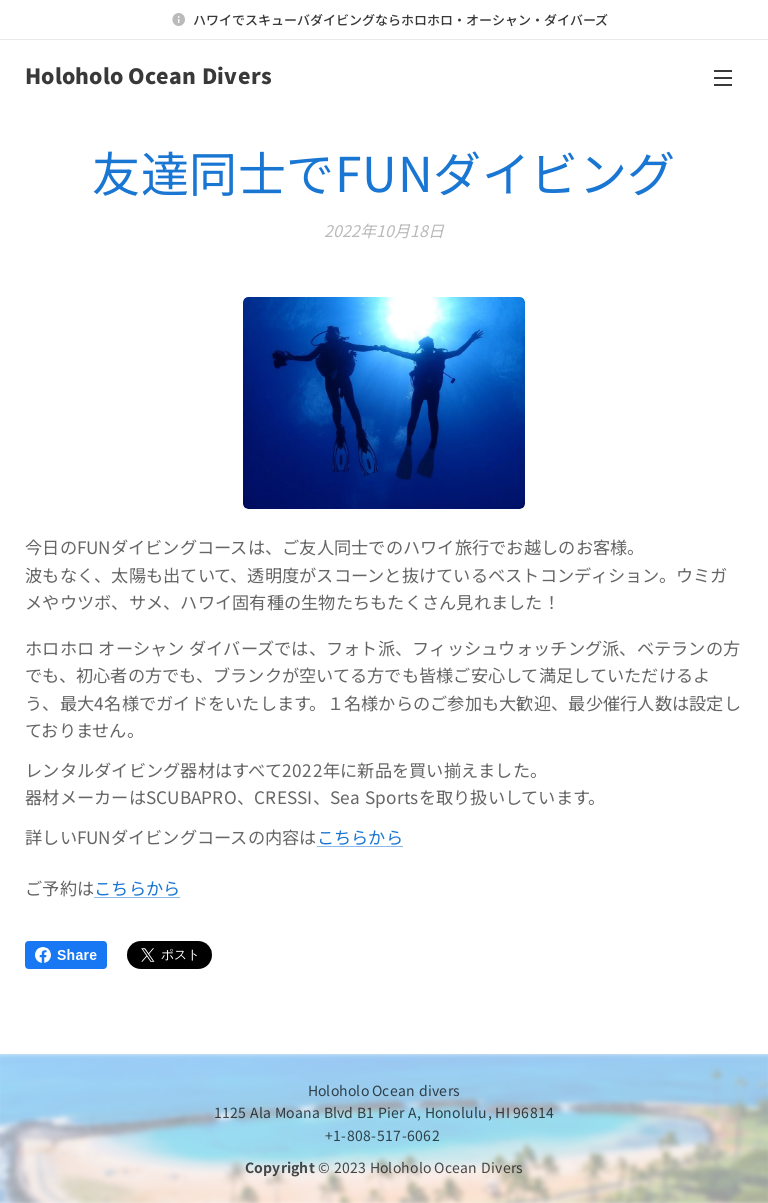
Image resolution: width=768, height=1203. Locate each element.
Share (66, 955)
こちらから (360, 836)
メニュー (723, 78)
